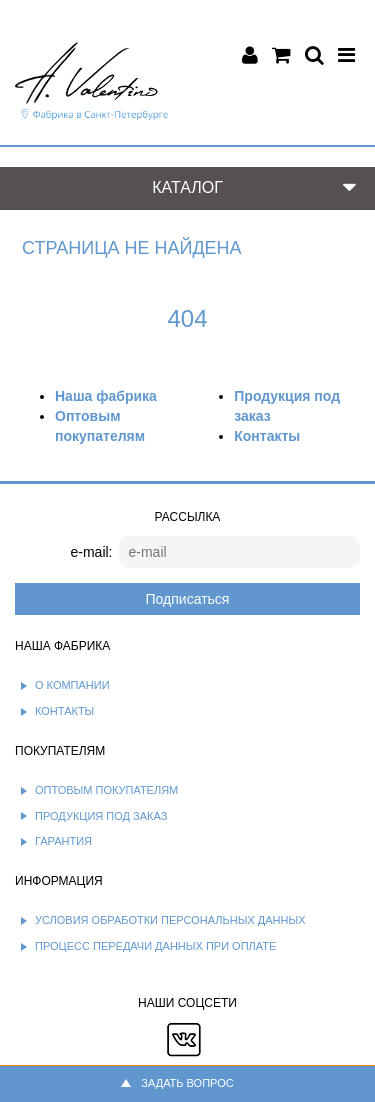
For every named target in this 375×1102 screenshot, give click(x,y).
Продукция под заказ (101, 816)
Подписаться (188, 599)
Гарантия (63, 841)
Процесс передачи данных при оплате (155, 946)
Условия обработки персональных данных (170, 920)
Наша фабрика (106, 396)
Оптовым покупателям (106, 790)
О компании (72, 685)
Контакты (267, 436)
